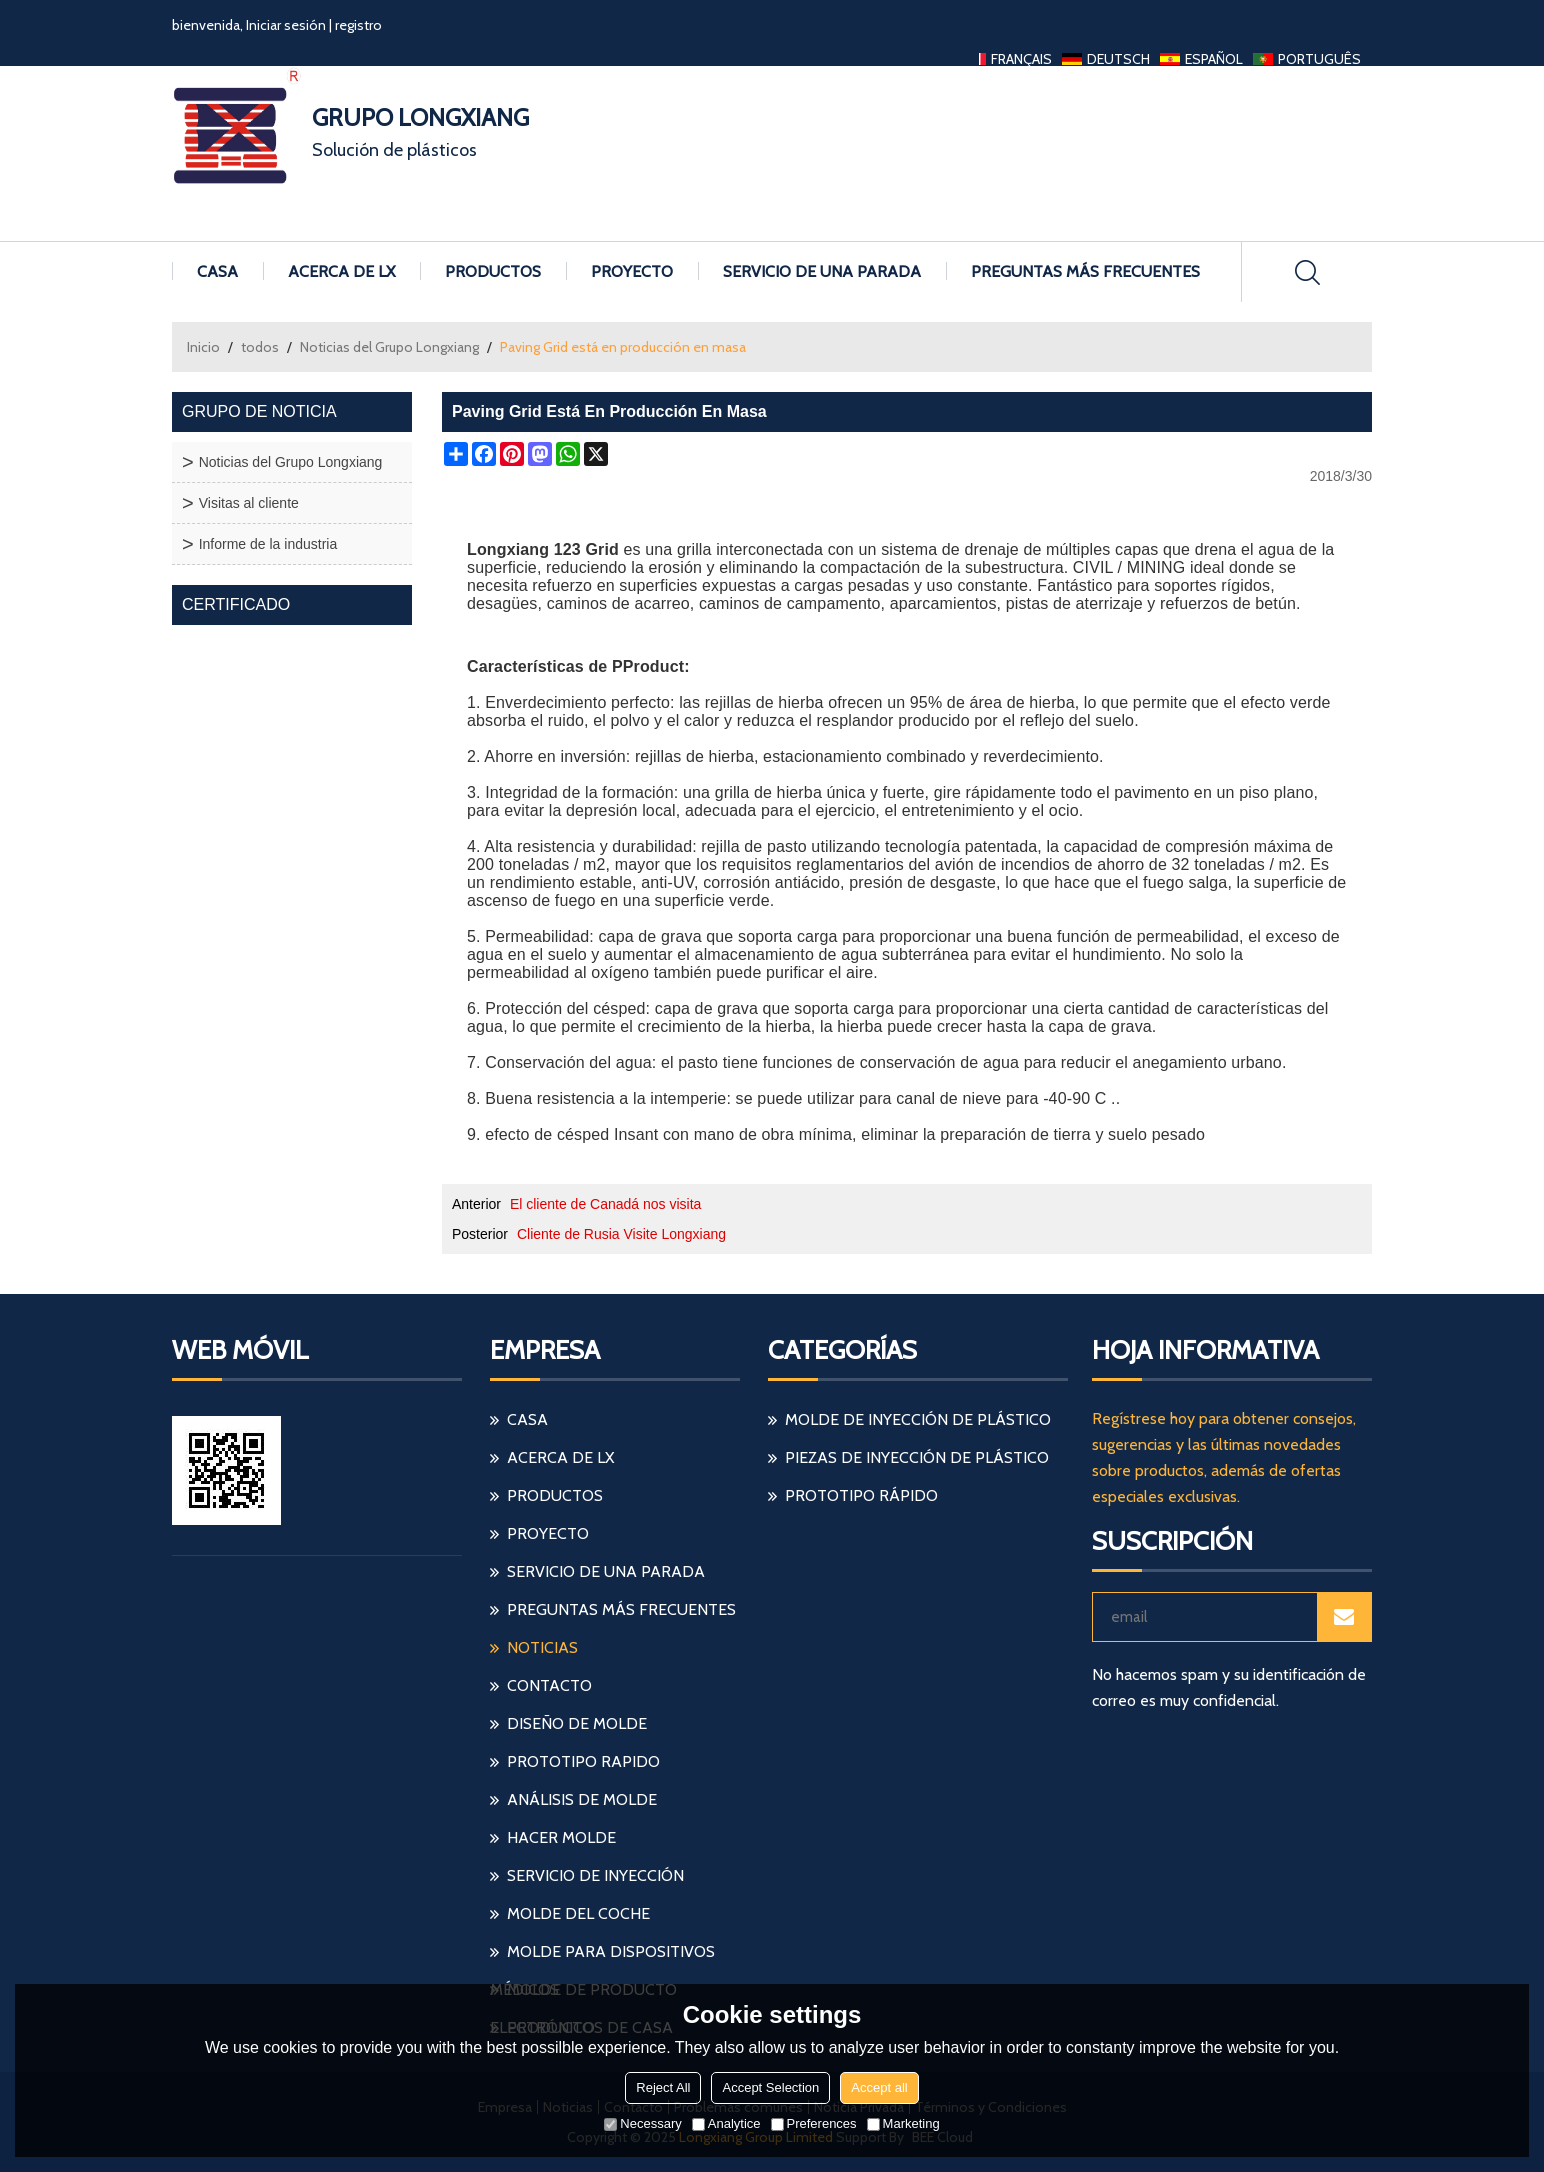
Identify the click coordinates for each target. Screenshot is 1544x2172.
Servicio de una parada (822, 271)
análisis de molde (582, 1799)
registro (358, 25)
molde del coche (578, 1913)
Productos (493, 271)
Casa (217, 271)
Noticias (542, 1647)
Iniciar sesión (286, 25)
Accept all (879, 2087)
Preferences (814, 2123)
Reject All (663, 2087)
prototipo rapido (583, 1761)
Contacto (549, 1685)
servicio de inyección (595, 1875)
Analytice (726, 2123)
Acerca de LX (341, 271)
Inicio (203, 347)
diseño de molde (577, 1723)
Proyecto (632, 271)
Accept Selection (770, 2087)
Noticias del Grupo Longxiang (389, 347)
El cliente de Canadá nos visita (605, 1204)
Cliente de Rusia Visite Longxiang (621, 1234)
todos (260, 347)
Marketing (903, 2123)
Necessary (642, 2123)
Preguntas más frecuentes (1085, 271)
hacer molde (561, 1837)
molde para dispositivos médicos (602, 1956)
